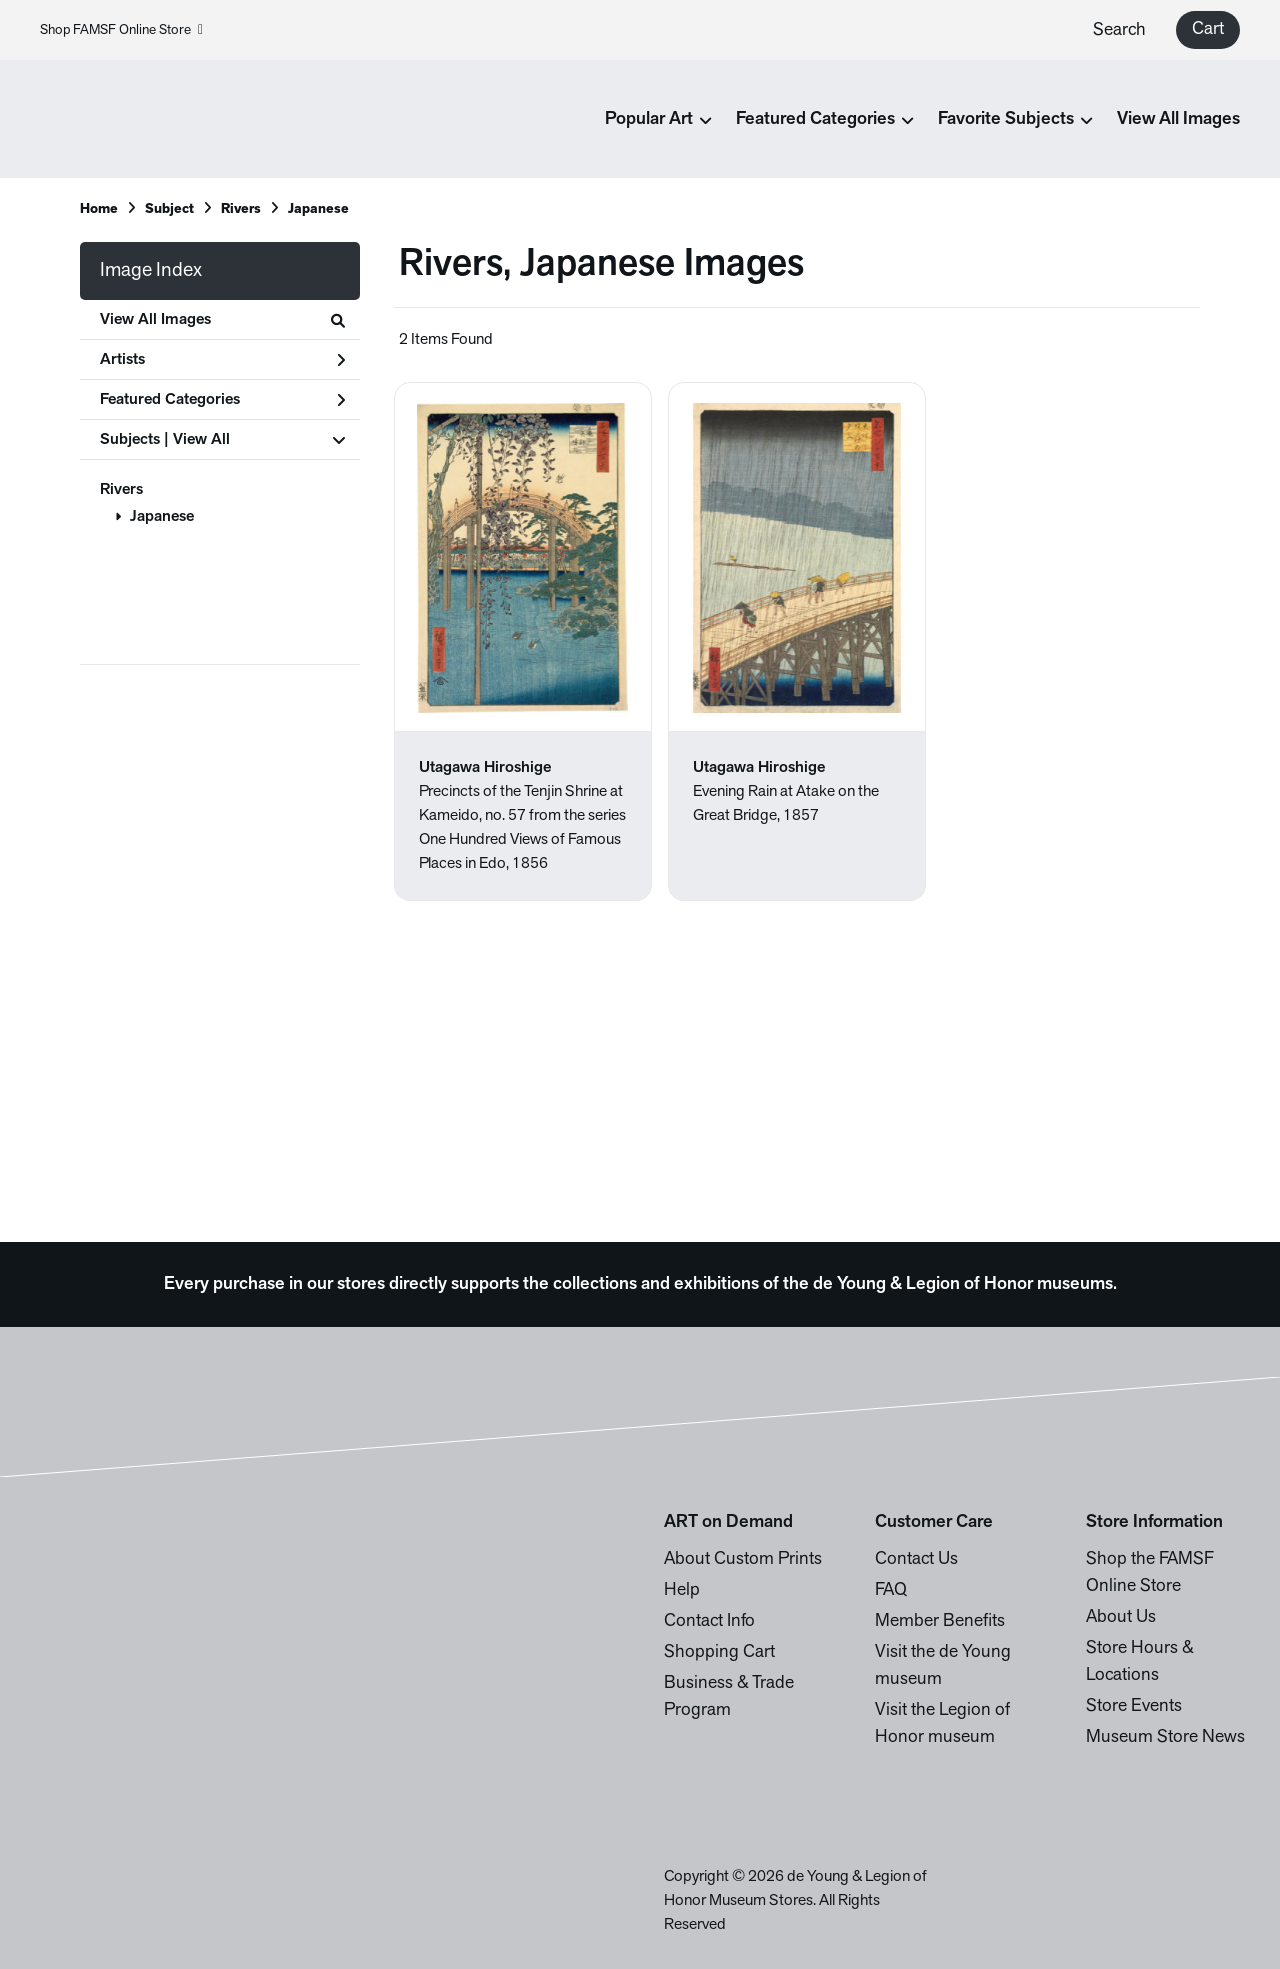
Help (682, 1590)
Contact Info (709, 1621)
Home (99, 209)
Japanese (162, 517)
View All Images (1178, 119)
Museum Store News (1165, 1737)
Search (1119, 30)
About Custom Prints (743, 1559)
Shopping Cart (719, 1652)
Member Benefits (940, 1621)
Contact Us (916, 1559)
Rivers (121, 490)
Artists (222, 360)
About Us (1121, 1617)
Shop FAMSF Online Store (121, 30)
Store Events (1134, 1706)
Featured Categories (222, 400)
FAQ (891, 1590)
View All (201, 440)
